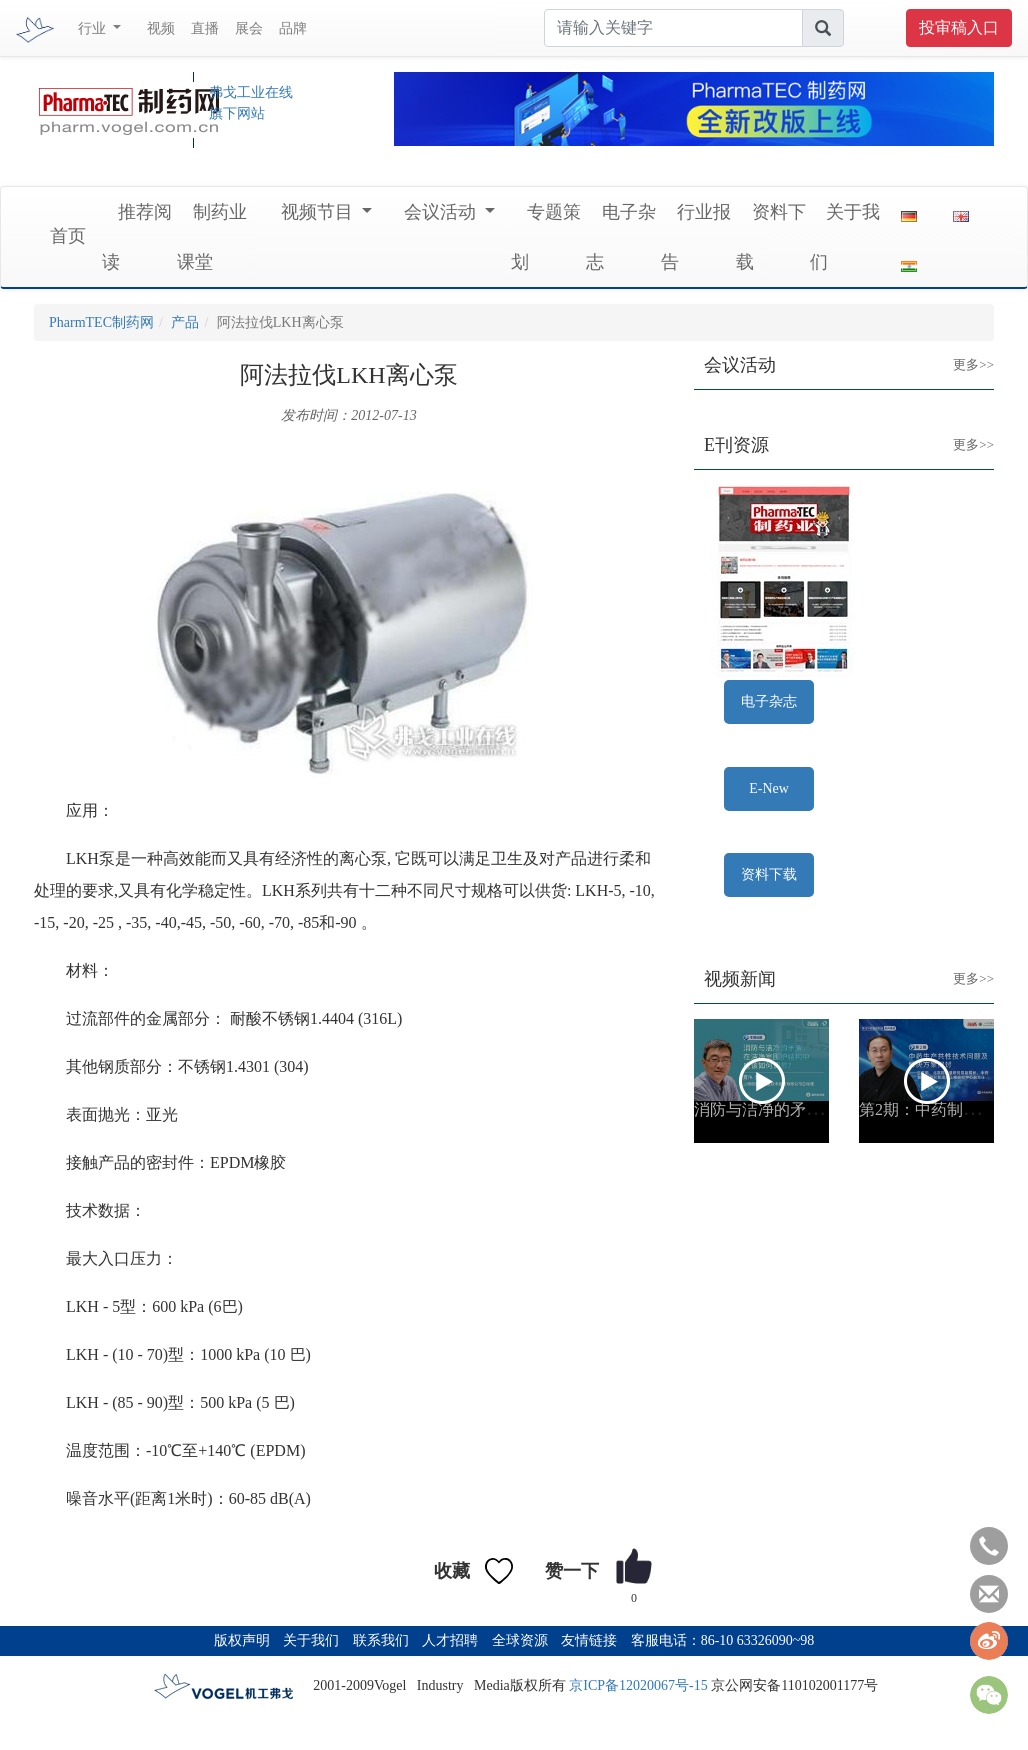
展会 (249, 28)
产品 (185, 322)
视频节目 (319, 212)
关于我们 (311, 1640)
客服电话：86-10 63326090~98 (723, 1640)
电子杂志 (769, 701)
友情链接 (589, 1640)
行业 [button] (94, 28)
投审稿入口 (959, 27)
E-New (769, 788)
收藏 (452, 1571)
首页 (68, 236)
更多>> (958, 349)
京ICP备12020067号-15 (638, 1685)
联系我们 (381, 1640)
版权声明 (242, 1640)
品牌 (293, 28)
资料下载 (769, 874)
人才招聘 (450, 1640)
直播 (205, 28)
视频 (161, 28)
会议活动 (442, 212)
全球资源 (520, 1640)
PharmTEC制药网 (101, 322)
